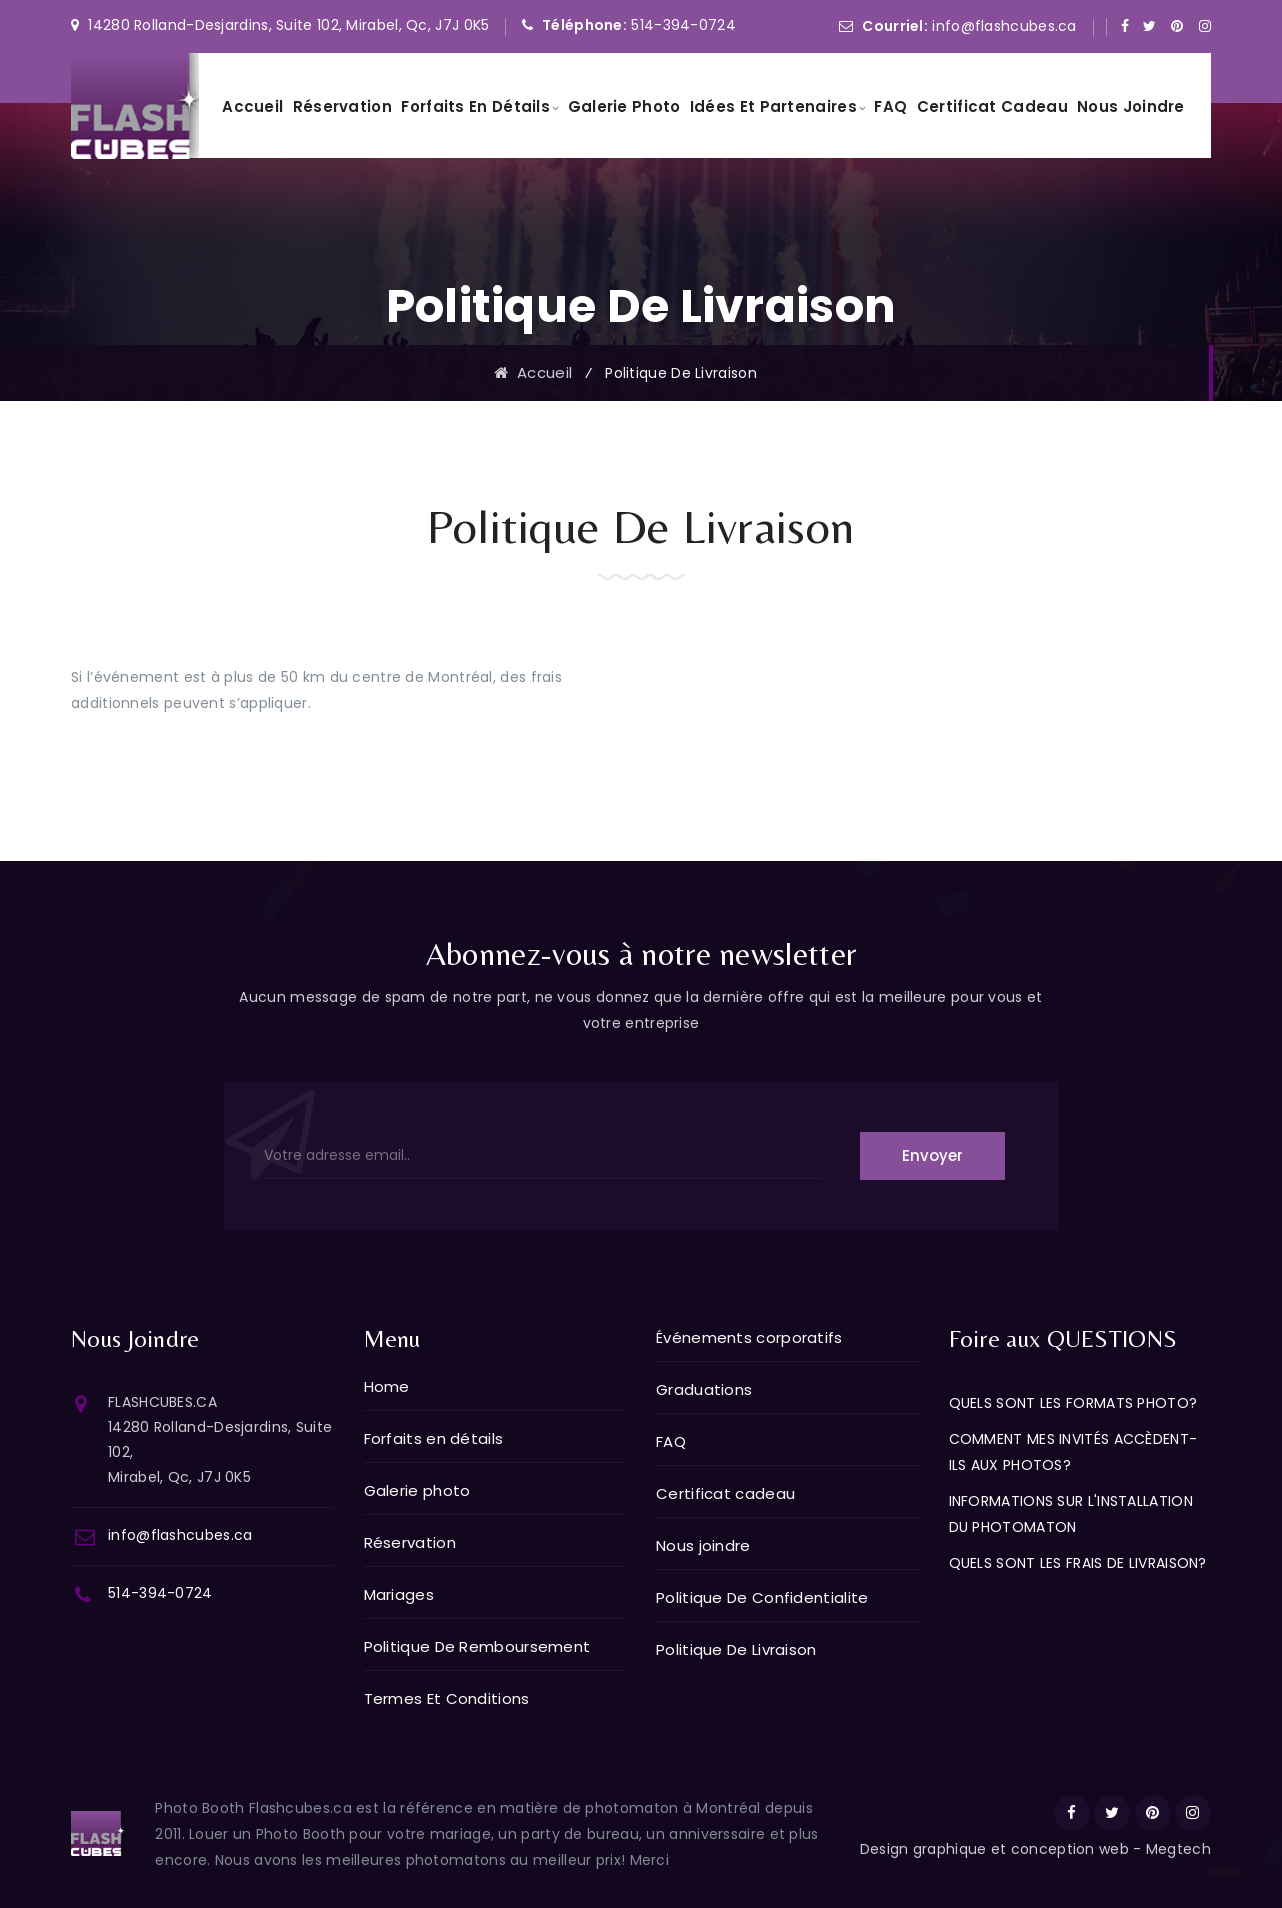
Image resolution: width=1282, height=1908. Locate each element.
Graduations (704, 1389)
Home (387, 1386)
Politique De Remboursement (477, 1646)
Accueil (252, 106)
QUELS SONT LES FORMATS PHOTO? (1073, 1403)
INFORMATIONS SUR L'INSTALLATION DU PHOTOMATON (1071, 1514)
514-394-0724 (683, 25)
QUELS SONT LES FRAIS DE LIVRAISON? (1078, 1563)
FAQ (890, 106)
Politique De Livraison (736, 1649)
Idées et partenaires (773, 106)
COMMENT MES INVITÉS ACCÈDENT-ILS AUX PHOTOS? (1073, 1452)
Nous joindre (1131, 106)
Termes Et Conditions (447, 1698)
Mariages (399, 1594)
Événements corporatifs (749, 1337)
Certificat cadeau (992, 106)
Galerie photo (624, 106)
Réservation (342, 106)
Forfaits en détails (475, 106)
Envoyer (932, 1155)
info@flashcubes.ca (1002, 26)
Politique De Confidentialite (762, 1597)
